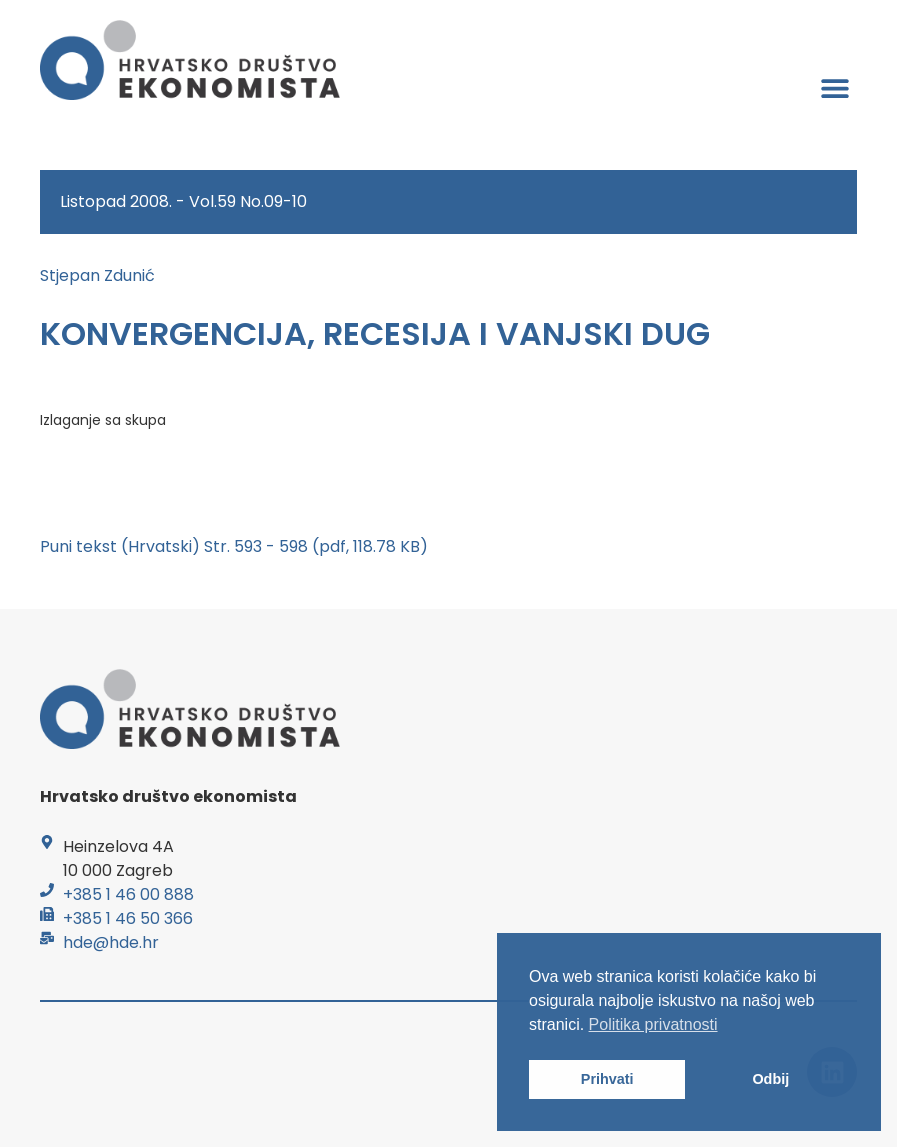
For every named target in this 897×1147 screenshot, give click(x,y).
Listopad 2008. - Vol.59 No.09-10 (183, 201)
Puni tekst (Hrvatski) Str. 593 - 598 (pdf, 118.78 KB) (234, 546)
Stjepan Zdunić (97, 275)
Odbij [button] (770, 1079)
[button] (834, 87)
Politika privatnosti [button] (653, 1024)
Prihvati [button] (607, 1079)
